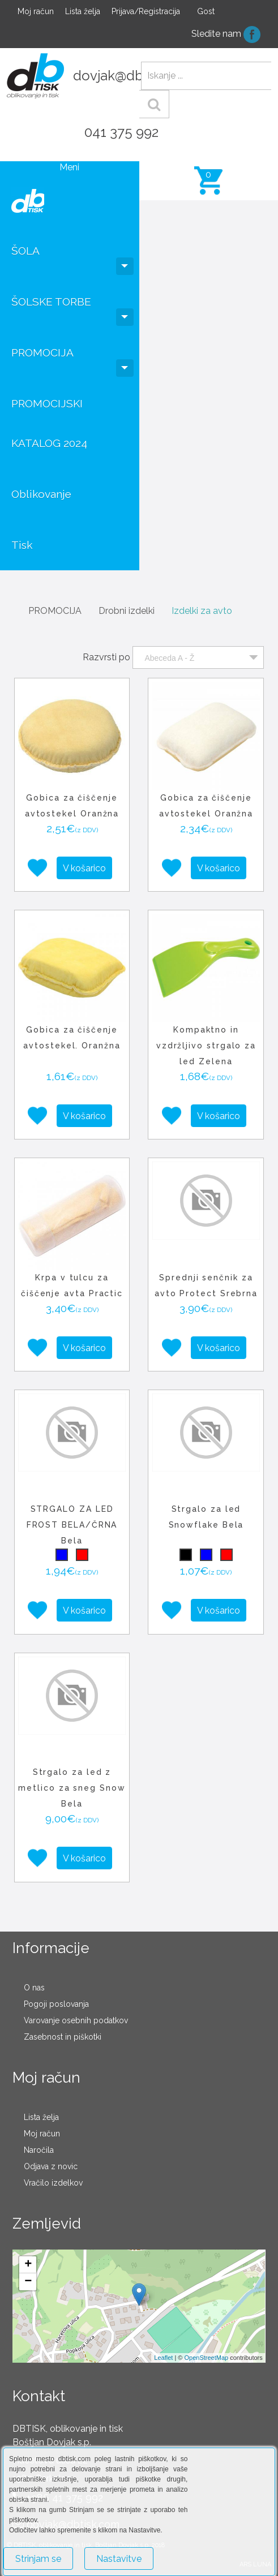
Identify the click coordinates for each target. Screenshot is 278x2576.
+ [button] (28, 2264)
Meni (69, 167)
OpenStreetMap (207, 2357)
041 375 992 (121, 132)
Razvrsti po (106, 657)
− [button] (28, 2281)
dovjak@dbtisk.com (134, 75)
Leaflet (163, 2357)
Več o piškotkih (194, 2553)
